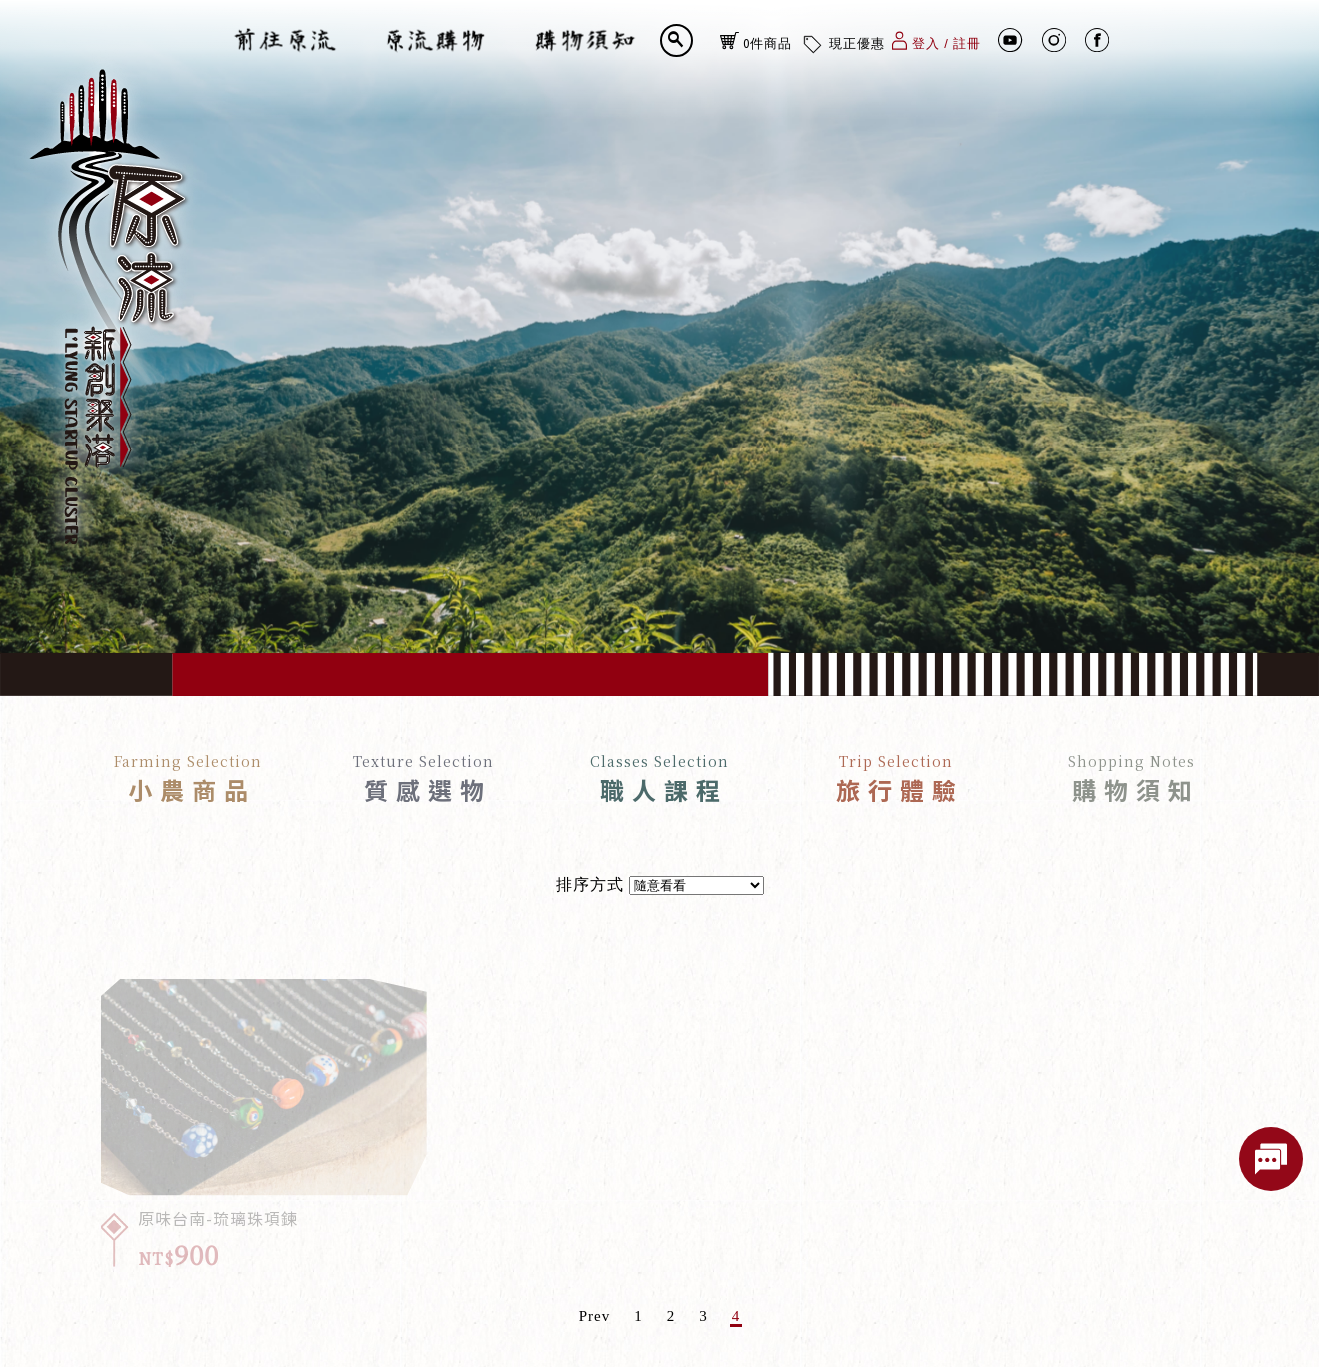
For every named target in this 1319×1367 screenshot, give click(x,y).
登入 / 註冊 (936, 40)
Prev (595, 1316)
